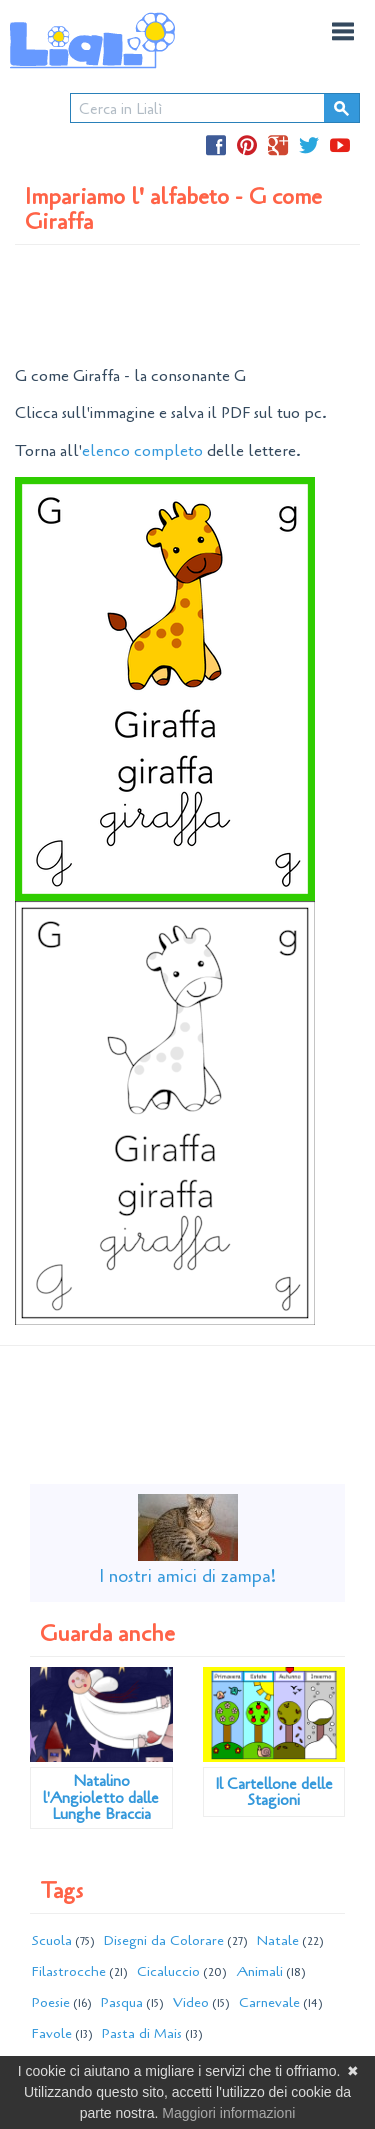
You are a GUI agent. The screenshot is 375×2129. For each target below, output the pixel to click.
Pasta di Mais (142, 2033)
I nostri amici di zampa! (187, 1576)
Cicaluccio (168, 1971)
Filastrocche (69, 1971)
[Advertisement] (188, 305)
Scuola (52, 1940)
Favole (52, 2033)
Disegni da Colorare (164, 1940)
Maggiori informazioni (228, 2113)
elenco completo (142, 451)
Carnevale (269, 2002)
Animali (259, 1971)
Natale (278, 1940)
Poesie (51, 2002)
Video (191, 2002)
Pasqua (122, 2002)
